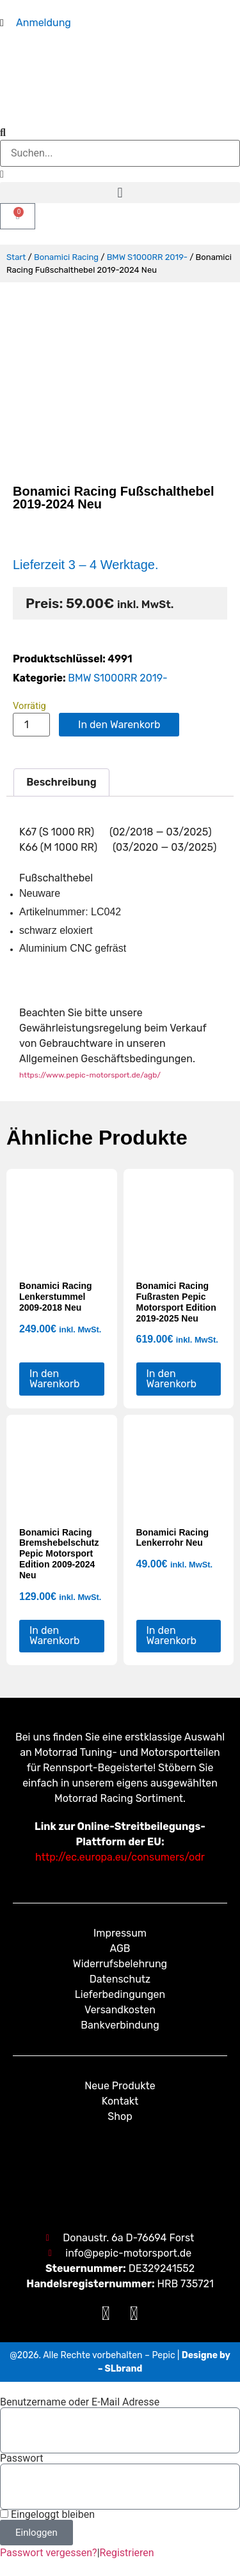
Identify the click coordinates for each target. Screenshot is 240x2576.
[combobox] (120, 153)
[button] (120, 192)
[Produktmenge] (31, 724)
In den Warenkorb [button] (54, 1379)
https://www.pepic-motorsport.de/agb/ (90, 1075)
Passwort (21, 2458)
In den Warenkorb (119, 725)
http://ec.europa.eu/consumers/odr (120, 1857)
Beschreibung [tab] (61, 782)
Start (16, 257)
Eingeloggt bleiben (47, 2515)
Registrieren (127, 2553)
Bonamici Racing (66, 257)
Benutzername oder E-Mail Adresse (79, 2402)
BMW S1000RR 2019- (147, 257)
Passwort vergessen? (48, 2553)
